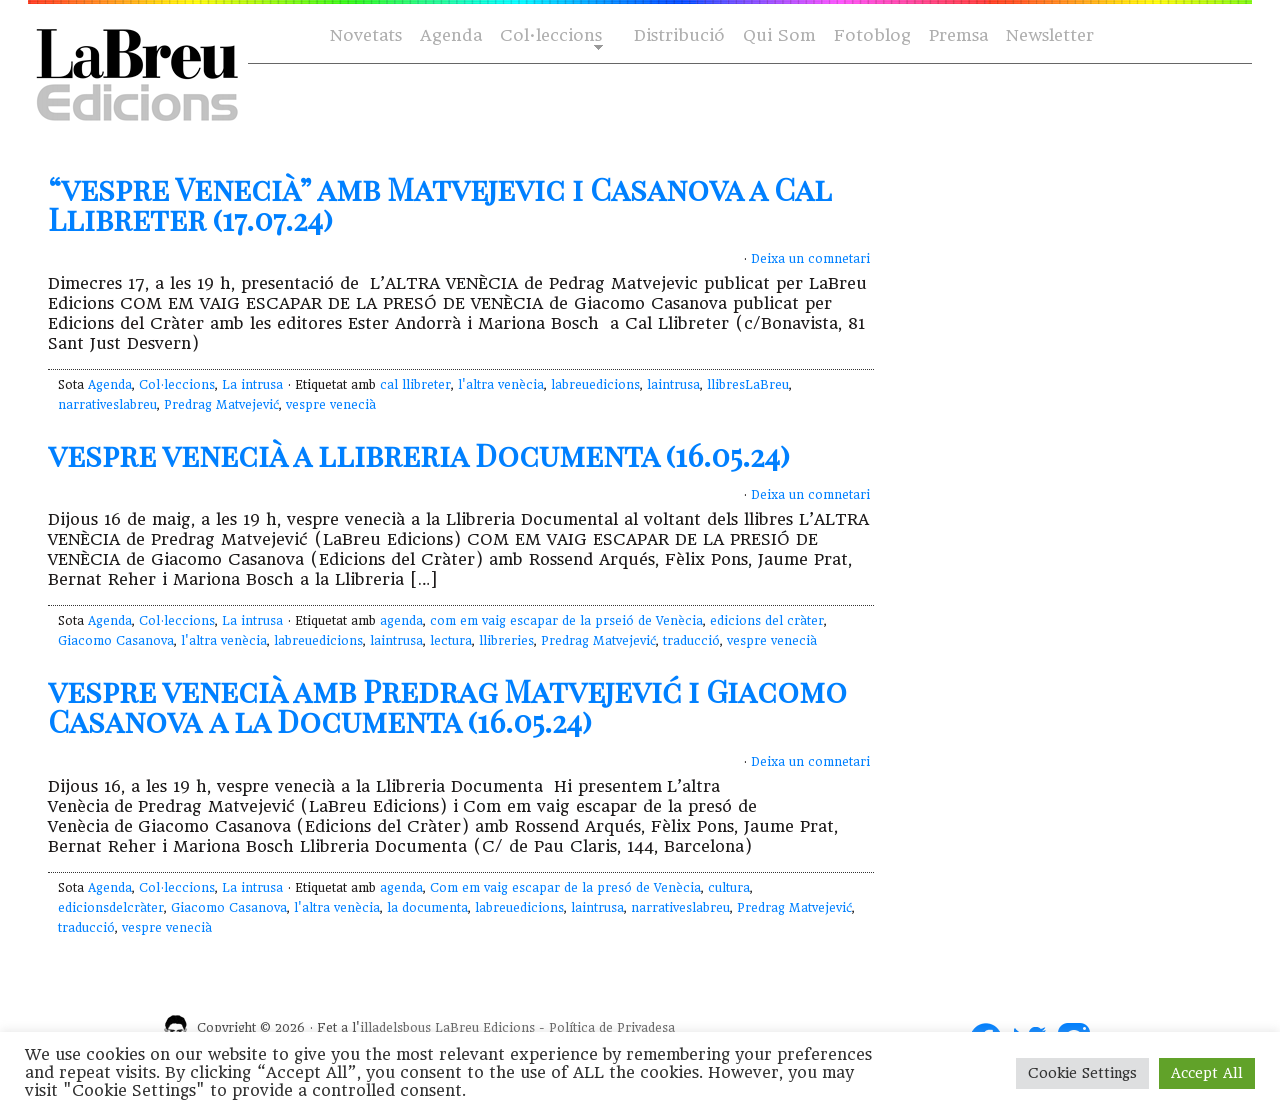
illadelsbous (395, 1028)
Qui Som (779, 35)
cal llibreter (415, 385)
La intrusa (252, 385)
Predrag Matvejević (221, 405)
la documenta (427, 908)
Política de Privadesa (612, 1028)
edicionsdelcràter (111, 908)
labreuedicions (595, 385)
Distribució (679, 35)
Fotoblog (872, 35)
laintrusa (673, 385)
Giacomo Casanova (116, 641)
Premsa (958, 35)
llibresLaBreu (748, 385)
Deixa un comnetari (810, 259)
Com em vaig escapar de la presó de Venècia (565, 888)
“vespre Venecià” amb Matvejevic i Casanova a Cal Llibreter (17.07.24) (439, 204)
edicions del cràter (767, 621)
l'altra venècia (501, 385)
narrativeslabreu (107, 405)
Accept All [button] (1207, 1073)
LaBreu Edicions (485, 1028)
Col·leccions (549, 36)
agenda (401, 621)
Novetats (366, 35)
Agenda (451, 35)
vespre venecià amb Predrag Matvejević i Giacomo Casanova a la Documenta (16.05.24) (447, 706)
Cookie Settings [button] (1082, 1073)
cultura (729, 888)
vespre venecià (331, 405)
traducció (691, 641)
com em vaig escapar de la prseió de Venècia (566, 621)
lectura (451, 641)
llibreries (506, 641)
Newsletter (1050, 35)
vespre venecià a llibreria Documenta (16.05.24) (419, 455)
